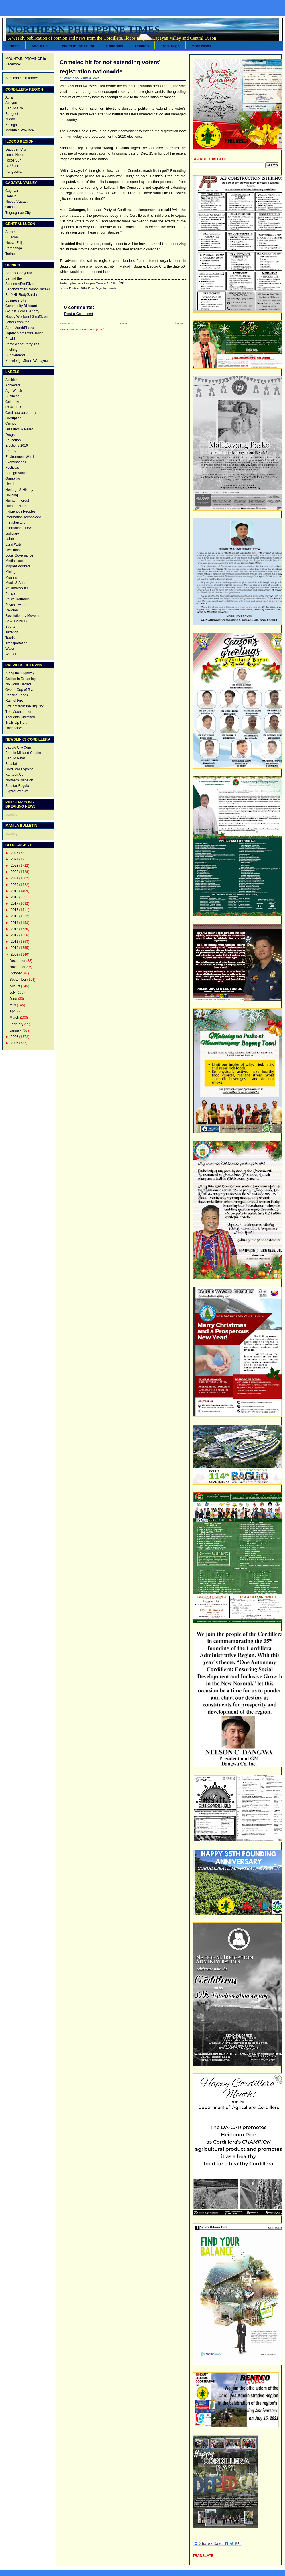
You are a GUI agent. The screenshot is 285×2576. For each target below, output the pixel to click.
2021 (15, 878)
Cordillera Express (19, 769)
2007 (15, 1043)
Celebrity (12, 402)
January (16, 1030)
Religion (11, 610)
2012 (15, 935)
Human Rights (16, 506)
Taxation (11, 632)
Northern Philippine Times (84, 29)
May (13, 1005)
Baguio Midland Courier (23, 753)
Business (12, 396)
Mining (10, 572)
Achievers (13, 385)
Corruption (13, 418)
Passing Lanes (16, 695)
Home (14, 46)
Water (10, 649)
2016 (15, 910)
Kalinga (11, 125)
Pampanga (13, 248)
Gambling (12, 478)
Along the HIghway (19, 673)
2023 (15, 866)
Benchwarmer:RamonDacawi (27, 289)
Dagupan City (15, 149)
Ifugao (10, 119)
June (13, 999)
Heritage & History (19, 490)
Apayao (11, 103)
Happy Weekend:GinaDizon (26, 317)
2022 (15, 872)
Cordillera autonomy (20, 413)
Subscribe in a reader (21, 78)
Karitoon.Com (15, 775)
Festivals (12, 468)
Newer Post (67, 323)
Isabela (11, 196)
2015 (15, 916)
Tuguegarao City (18, 213)
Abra (9, 97)
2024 (15, 859)
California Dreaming (20, 679)
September (18, 980)
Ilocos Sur (13, 160)
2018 (15, 897)
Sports (10, 627)
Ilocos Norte (14, 155)
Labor (9, 539)
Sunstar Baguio (17, 786)
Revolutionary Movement (24, 616)
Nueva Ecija (14, 243)
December (17, 961)
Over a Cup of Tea (19, 690)
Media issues (15, 561)
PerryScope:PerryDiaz (22, 344)
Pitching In (13, 350)
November (17, 967)
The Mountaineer (18, 712)
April (13, 1011)
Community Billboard (21, 306)
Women (11, 654)
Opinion (142, 46)
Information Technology (23, 517)
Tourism (11, 638)
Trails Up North (16, 723)
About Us (39, 46)
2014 (15, 923)
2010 (15, 948)
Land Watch (14, 545)
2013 (15, 929)
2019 (15, 891)
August (15, 986)
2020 (15, 885)
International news (19, 528)
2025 (15, 853)
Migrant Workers (18, 566)
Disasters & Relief (19, 429)
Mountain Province (19, 130)
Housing (11, 495)
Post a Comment (78, 314)
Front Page (170, 46)
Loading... (13, 814)
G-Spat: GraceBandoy (22, 311)
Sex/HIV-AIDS (16, 621)
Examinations (15, 462)
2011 (15, 942)
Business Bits (15, 300)
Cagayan (12, 191)
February (16, 1024)
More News (201, 46)
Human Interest (17, 501)
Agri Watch (13, 391)
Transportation (16, 643)
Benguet (11, 114)
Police (10, 594)
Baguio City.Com (18, 747)
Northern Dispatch (19, 780)
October (16, 973)
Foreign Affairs (16, 473)
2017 (15, 904)
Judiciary (12, 533)
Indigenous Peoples (20, 511)
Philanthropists (16, 588)
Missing (11, 577)
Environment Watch (20, 457)
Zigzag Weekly (16, 791)
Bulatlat (11, 764)
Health (10, 484)
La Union (12, 166)
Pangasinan (14, 172)
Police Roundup (17, 599)
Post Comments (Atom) (90, 329)
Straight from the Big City (24, 706)
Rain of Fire (14, 701)
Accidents (12, 380)
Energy (10, 451)
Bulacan (11, 237)
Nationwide (110, 288)
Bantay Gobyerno (18, 273)
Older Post (179, 323)
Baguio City (14, 108)
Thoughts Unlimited (20, 717)
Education (13, 440)
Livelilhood (13, 550)
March (14, 1018)
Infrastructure (15, 523)
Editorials (114, 46)
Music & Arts (15, 583)
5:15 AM (111, 282)
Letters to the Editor (77, 46)
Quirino (11, 207)
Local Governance (19, 555)
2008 (15, 1037)
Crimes (10, 424)
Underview (13, 728)
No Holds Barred (18, 684)
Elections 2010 (16, 446)
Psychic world (15, 605)
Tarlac (10, 254)
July (13, 992)
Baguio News (15, 758)
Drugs (10, 435)
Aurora (10, 232)
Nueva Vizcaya (16, 202)
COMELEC (13, 407)
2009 (15, 954)
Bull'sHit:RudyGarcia (21, 295)
